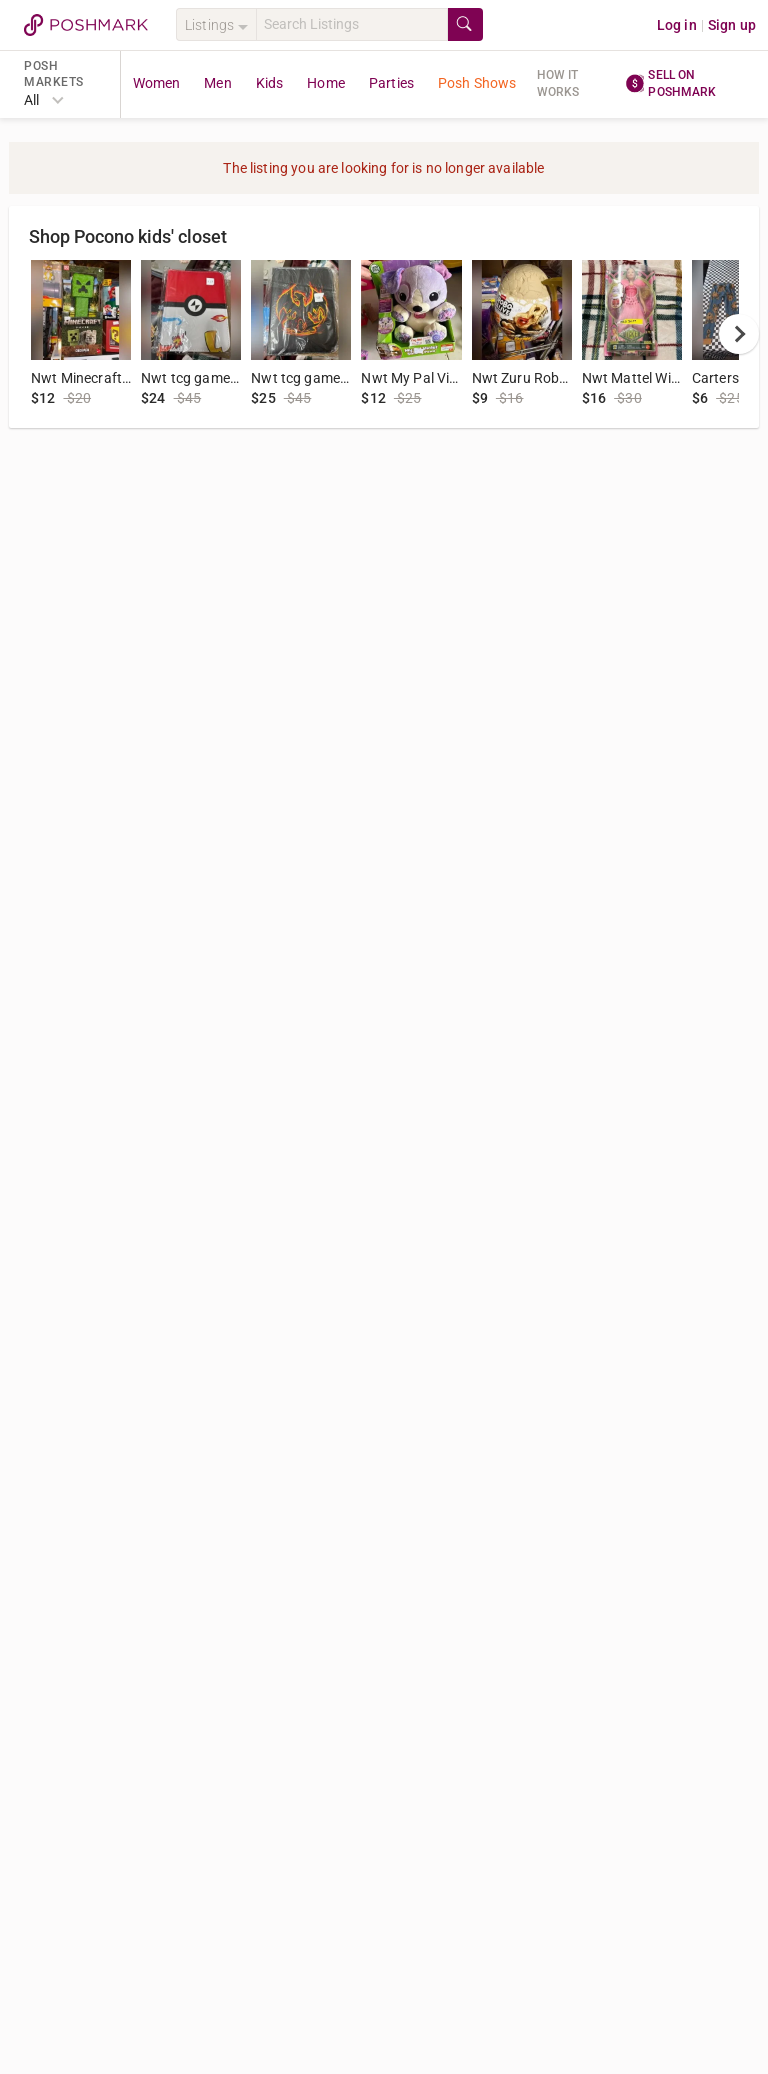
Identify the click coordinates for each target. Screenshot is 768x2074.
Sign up (732, 25)
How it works (558, 83)
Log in (677, 25)
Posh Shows (477, 83)
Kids (270, 83)
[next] (739, 334)
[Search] (352, 24)
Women (157, 83)
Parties (391, 83)
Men (217, 83)
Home (326, 83)
